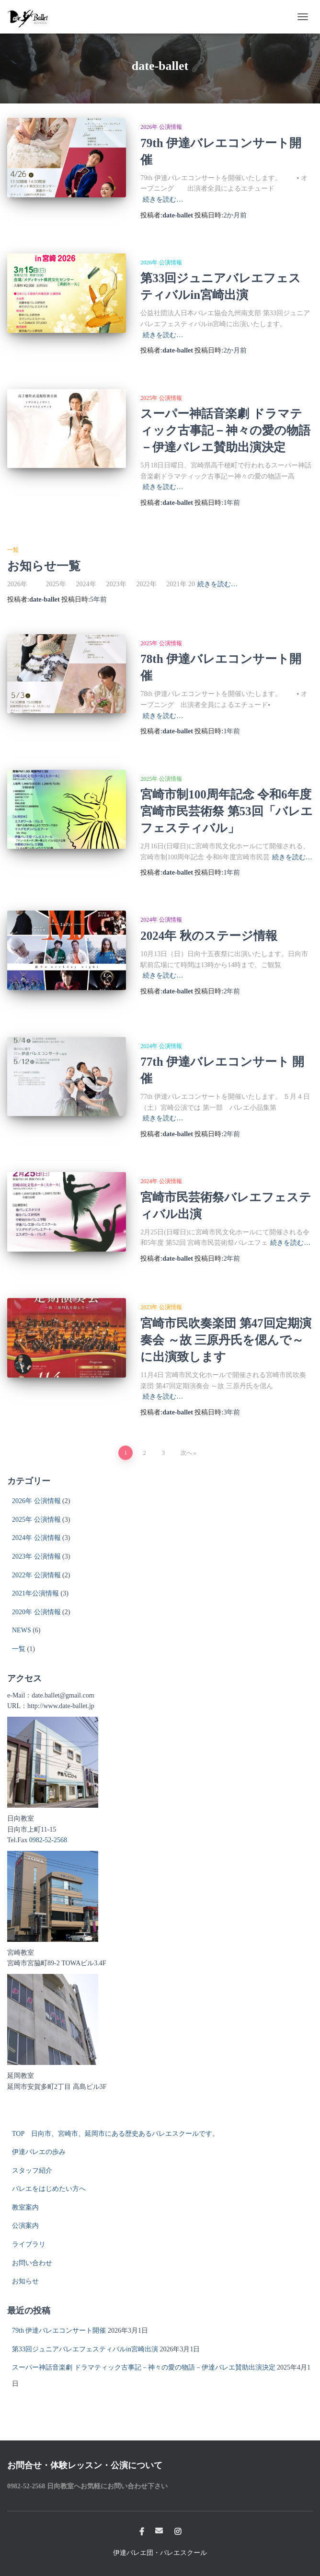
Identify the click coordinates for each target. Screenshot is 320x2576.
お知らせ (25, 2281)
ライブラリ (29, 2244)
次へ (186, 1452)
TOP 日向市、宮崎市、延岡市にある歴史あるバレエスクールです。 (115, 2133)
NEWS (21, 1630)
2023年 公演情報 (161, 1307)
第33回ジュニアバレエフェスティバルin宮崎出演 (85, 2349)
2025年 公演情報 (161, 398)
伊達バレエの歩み (39, 2151)
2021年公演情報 (35, 1593)
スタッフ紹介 (32, 2170)
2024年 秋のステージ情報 (208, 935)
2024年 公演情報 (161, 919)
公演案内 (25, 2225)
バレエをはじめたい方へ (49, 2188)
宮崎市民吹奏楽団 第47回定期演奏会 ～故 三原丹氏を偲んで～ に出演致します (225, 1340)
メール (159, 2530)
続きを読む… (163, 199)
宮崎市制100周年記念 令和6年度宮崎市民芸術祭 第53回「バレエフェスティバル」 (226, 811)
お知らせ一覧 (43, 565)
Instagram (178, 2532)
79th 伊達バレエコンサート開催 (59, 2330)
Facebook (142, 2532)
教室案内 (25, 2207)
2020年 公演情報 (36, 1612)
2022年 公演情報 (36, 1575)
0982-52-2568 (48, 1840)
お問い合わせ (32, 2263)
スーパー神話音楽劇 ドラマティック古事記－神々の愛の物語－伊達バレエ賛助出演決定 (225, 430)
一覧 (13, 550)
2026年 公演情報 (161, 127)
